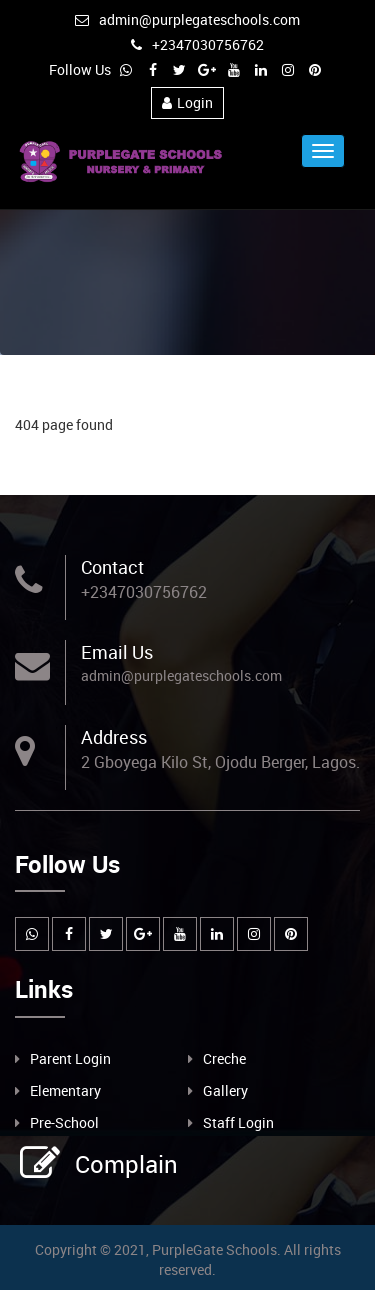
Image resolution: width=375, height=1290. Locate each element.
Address (114, 737)
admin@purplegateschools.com (187, 19)
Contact (112, 567)
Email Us (117, 652)
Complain (124, 1164)
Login (187, 102)
